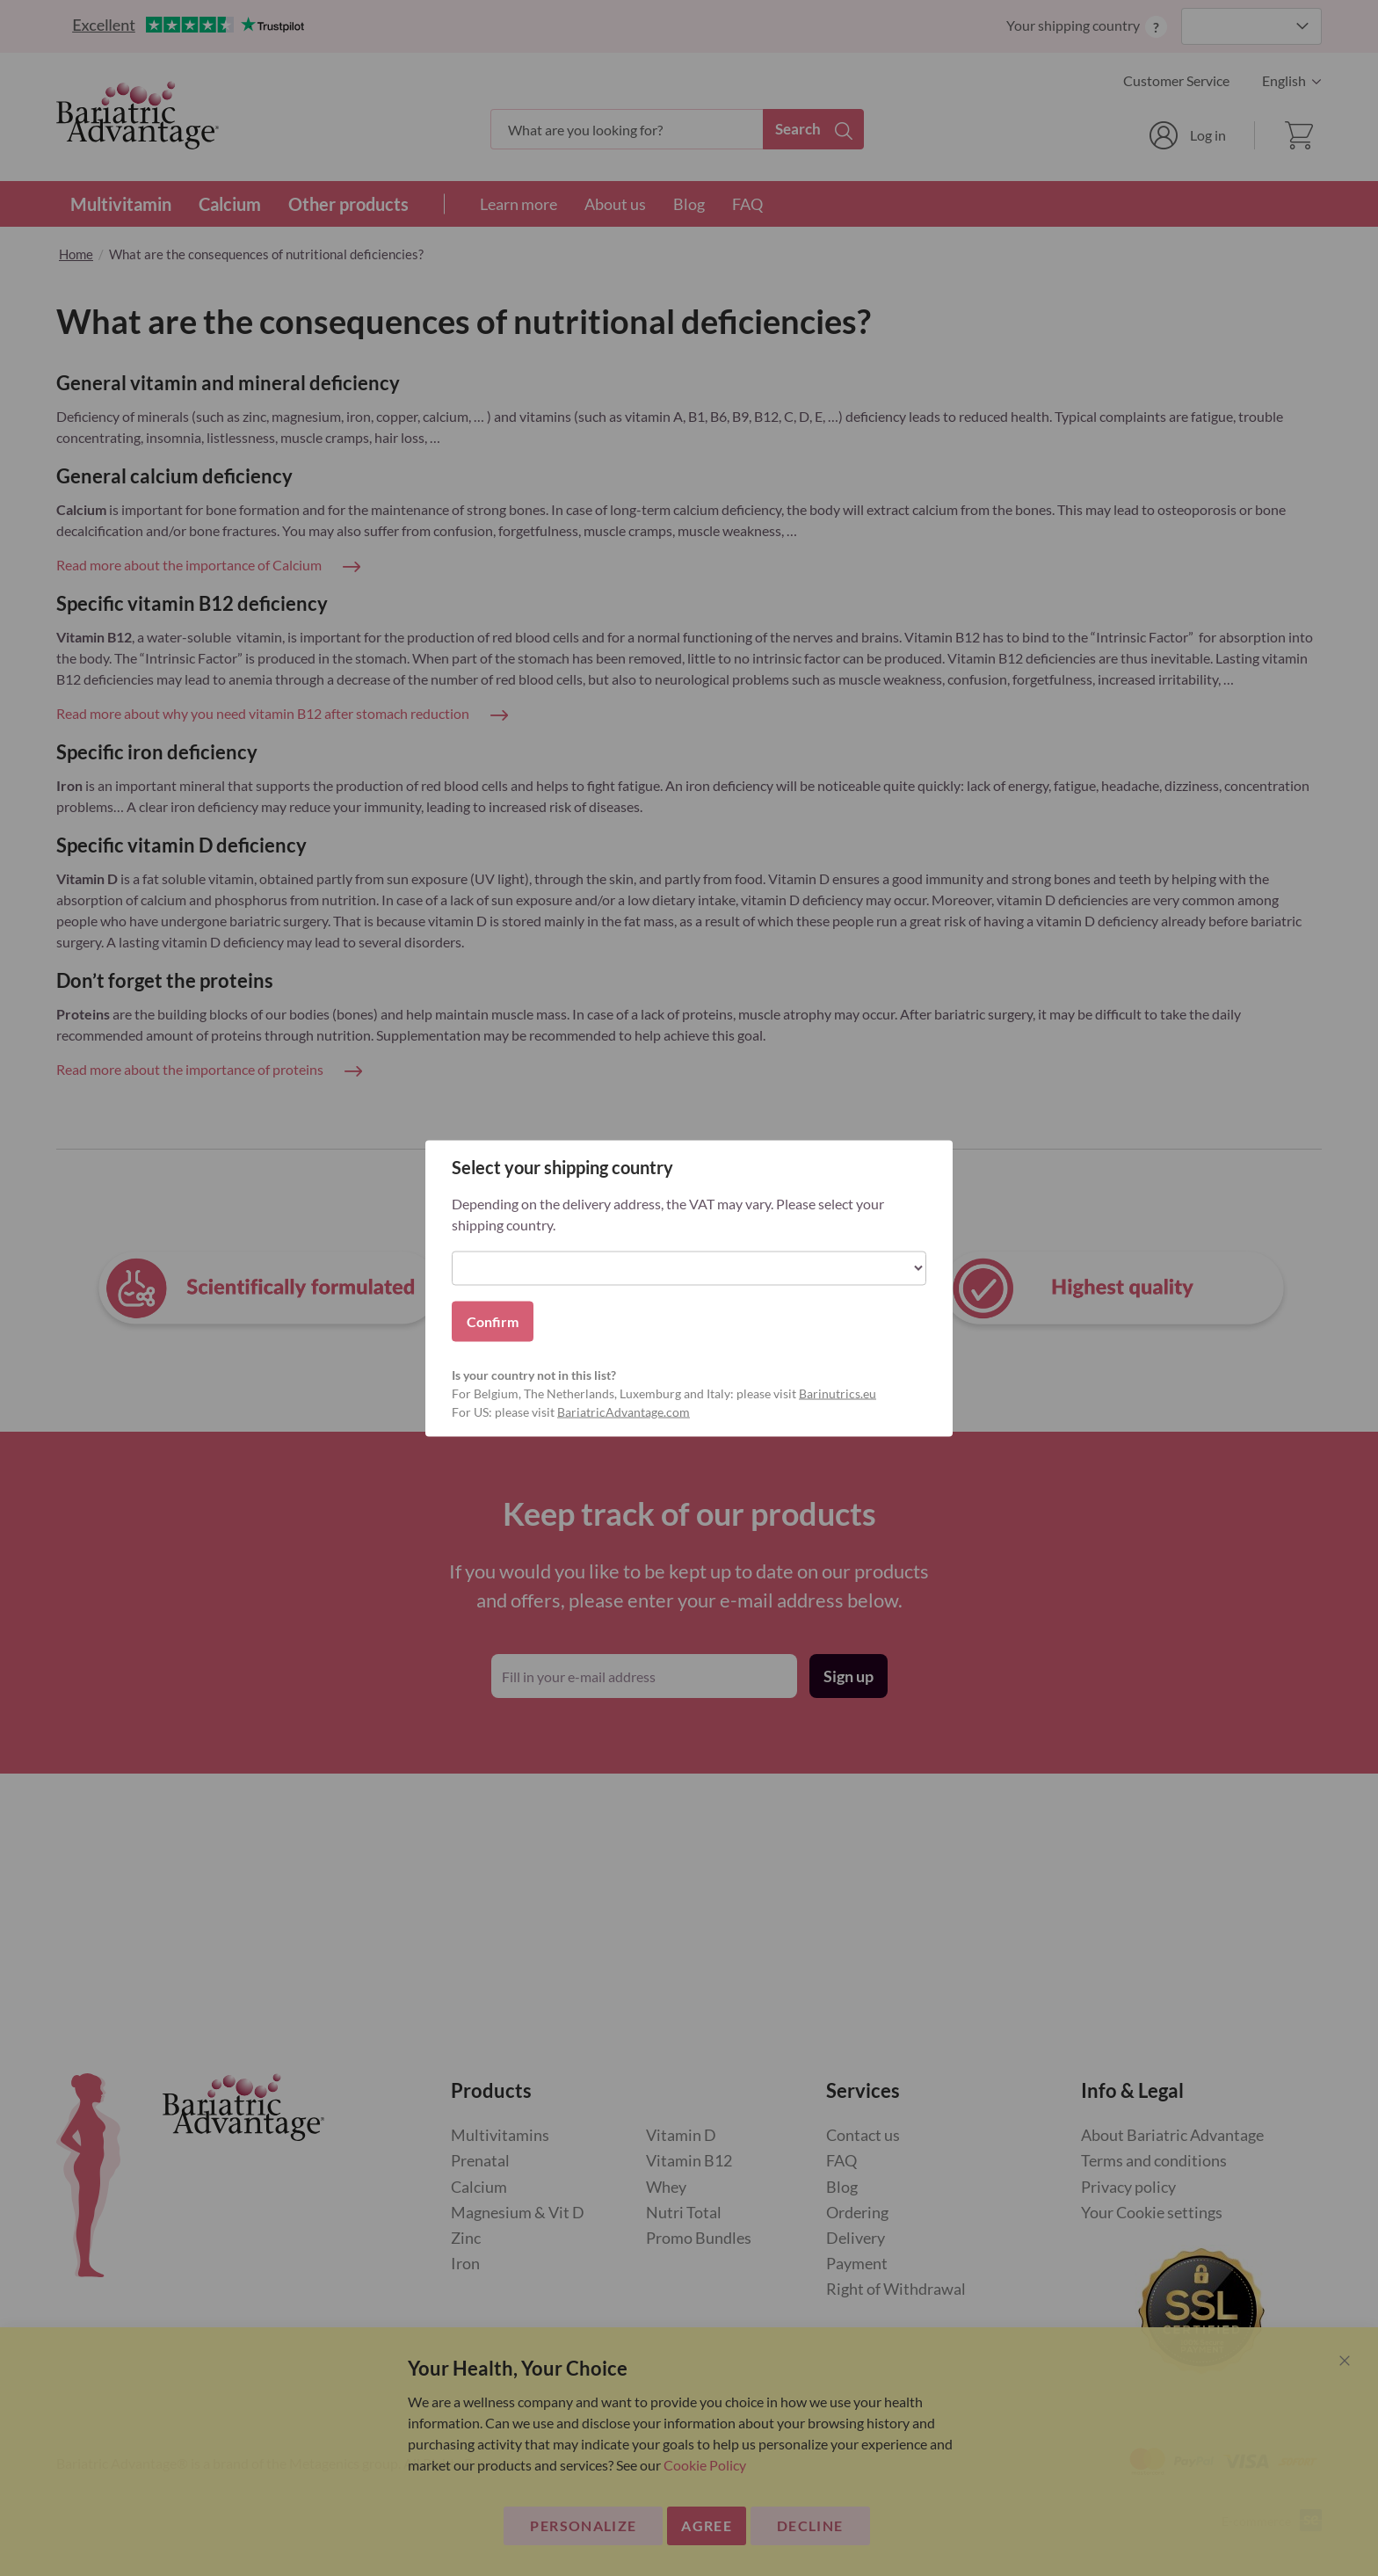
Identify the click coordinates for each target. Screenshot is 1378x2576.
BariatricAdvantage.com (623, 1411)
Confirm (493, 1320)
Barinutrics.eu (837, 1392)
